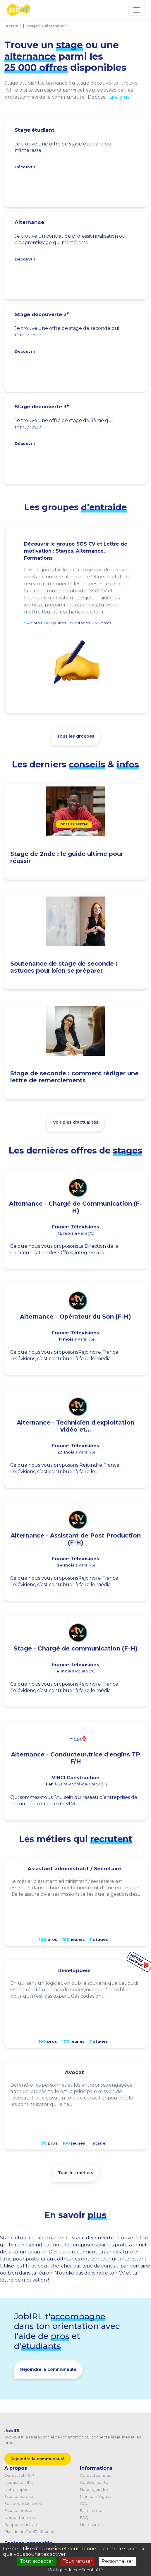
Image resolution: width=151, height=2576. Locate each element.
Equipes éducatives (23, 2503)
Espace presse (18, 2510)
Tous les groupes (75, 736)
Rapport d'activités (22, 2524)
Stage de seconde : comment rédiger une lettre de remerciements (74, 1077)
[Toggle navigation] (136, 10)
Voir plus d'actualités (75, 1122)
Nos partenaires (19, 2517)
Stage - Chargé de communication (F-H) (76, 1648)
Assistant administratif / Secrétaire (74, 1868)
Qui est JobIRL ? (19, 2475)
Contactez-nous (95, 2475)
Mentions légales (96, 2496)
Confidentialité (94, 2482)
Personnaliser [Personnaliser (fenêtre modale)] (117, 2561)
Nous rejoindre (94, 2489)
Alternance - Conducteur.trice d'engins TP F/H (75, 1758)
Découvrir (25, 166)
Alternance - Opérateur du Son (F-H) (75, 1316)
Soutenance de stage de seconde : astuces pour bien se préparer (63, 967)
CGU (84, 2503)
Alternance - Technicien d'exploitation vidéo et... (75, 1426)
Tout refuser (77, 2561)
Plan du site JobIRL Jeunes (29, 2531)
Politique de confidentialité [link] (75, 2569)
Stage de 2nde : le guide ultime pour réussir (66, 857)
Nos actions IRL (18, 2482)
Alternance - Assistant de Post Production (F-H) (76, 1539)
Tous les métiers (75, 2172)
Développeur (74, 1970)
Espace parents (19, 2496)
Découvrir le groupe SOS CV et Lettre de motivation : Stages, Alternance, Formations (75, 551)
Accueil (13, 26)
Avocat (74, 2072)
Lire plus (119, 97)
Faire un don (92, 2510)
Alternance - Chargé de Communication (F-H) (75, 1207)
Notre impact (17, 2489)
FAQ (84, 2517)
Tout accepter (37, 2561)
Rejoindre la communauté (48, 2369)
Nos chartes (91, 2524)
